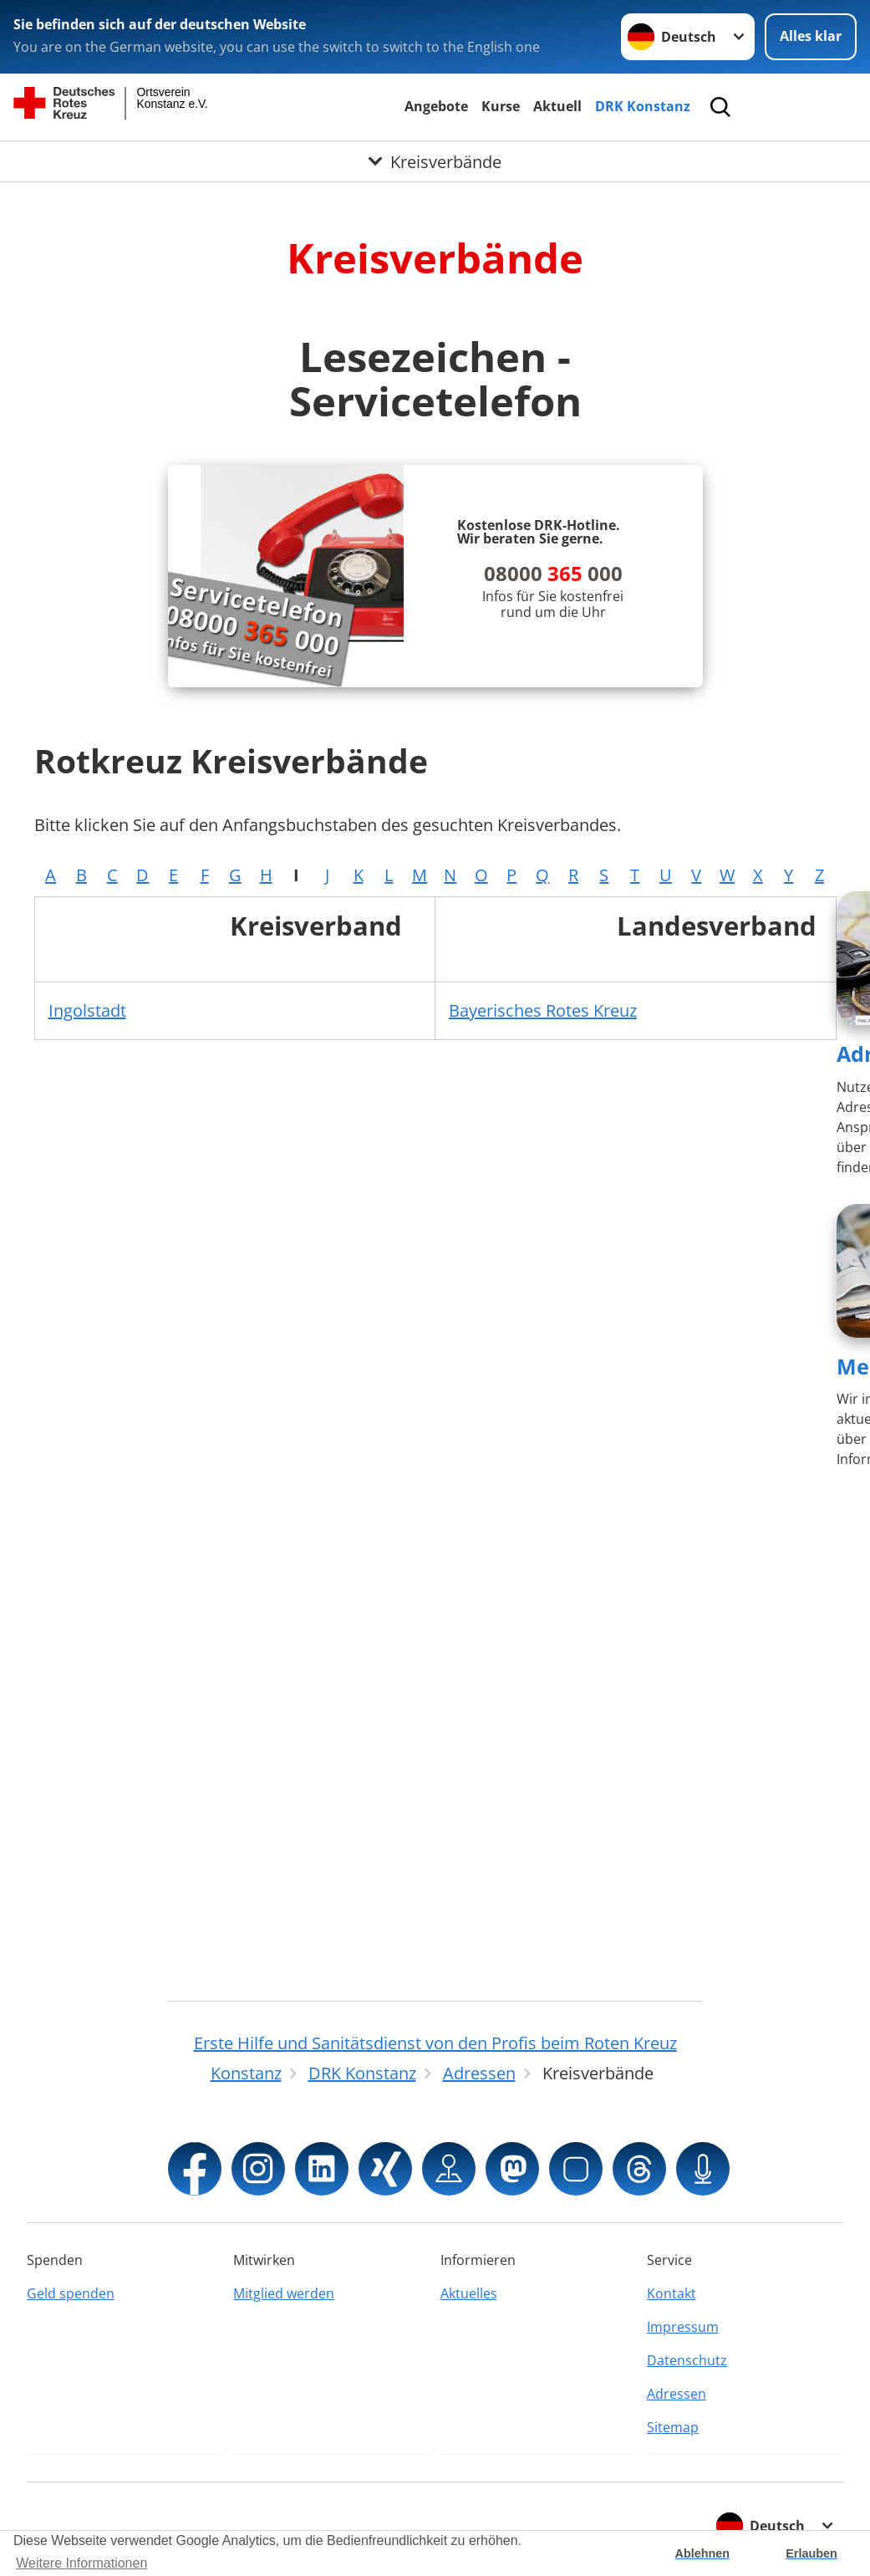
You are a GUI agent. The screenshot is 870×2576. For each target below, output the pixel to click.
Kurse (500, 106)
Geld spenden (70, 2293)
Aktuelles (468, 2293)
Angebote (436, 106)
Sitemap (673, 2427)
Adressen (676, 2394)
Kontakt (671, 2293)
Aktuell (557, 106)
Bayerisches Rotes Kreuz (543, 1010)
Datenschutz (687, 2360)
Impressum (683, 2327)
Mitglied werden (283, 2293)
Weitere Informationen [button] (81, 2563)
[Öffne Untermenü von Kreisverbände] (435, 163)
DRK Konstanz (642, 106)
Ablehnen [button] (702, 2553)
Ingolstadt (87, 1010)
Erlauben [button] (811, 2553)
